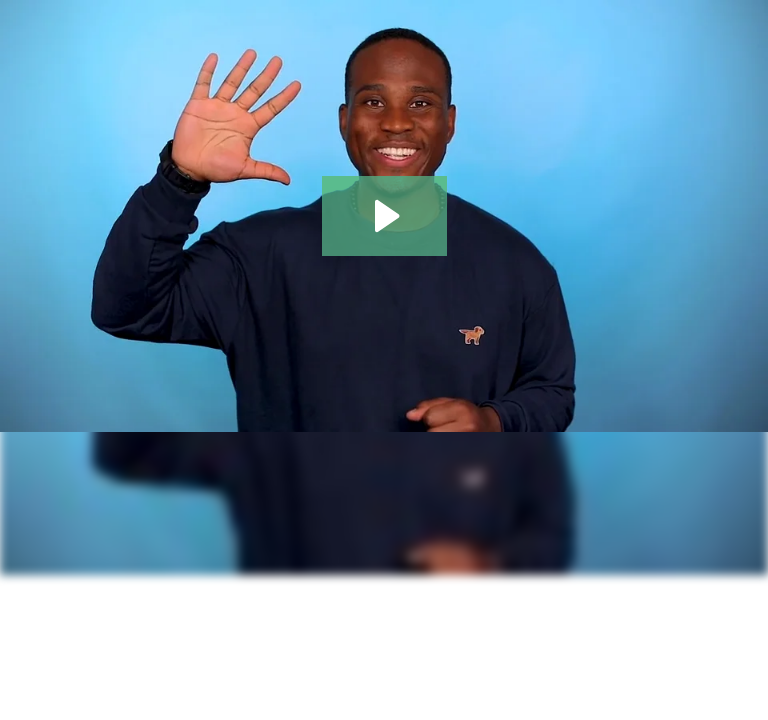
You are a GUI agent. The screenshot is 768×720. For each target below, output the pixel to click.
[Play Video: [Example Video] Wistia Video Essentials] (384, 216)
